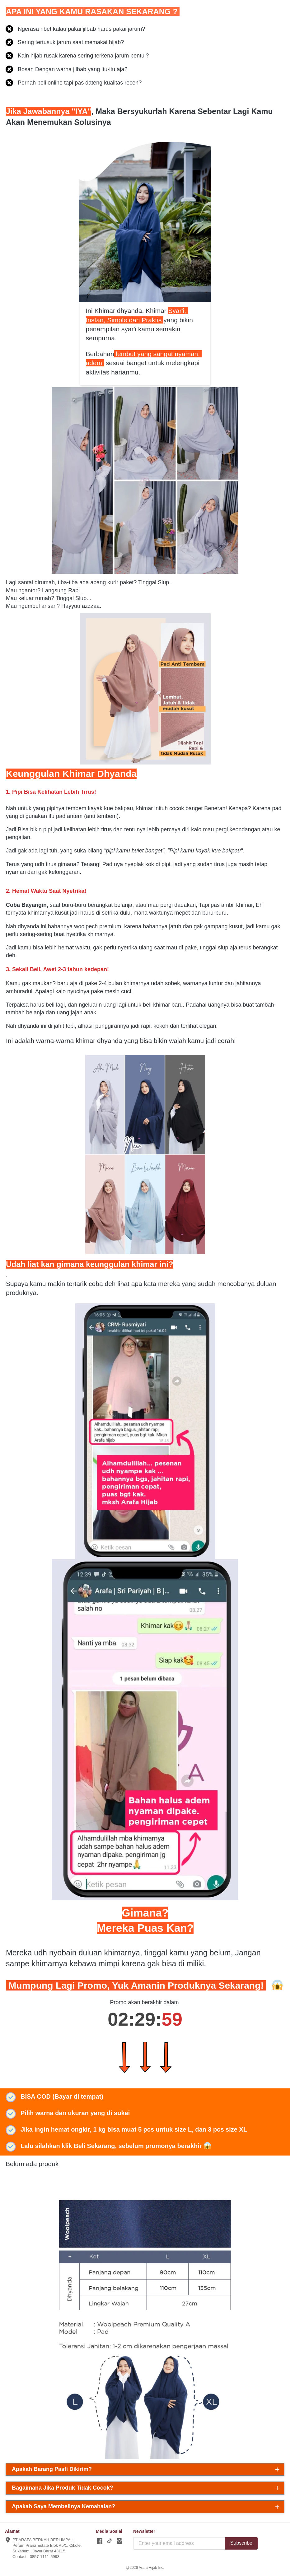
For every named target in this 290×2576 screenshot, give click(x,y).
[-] (99, 2541)
